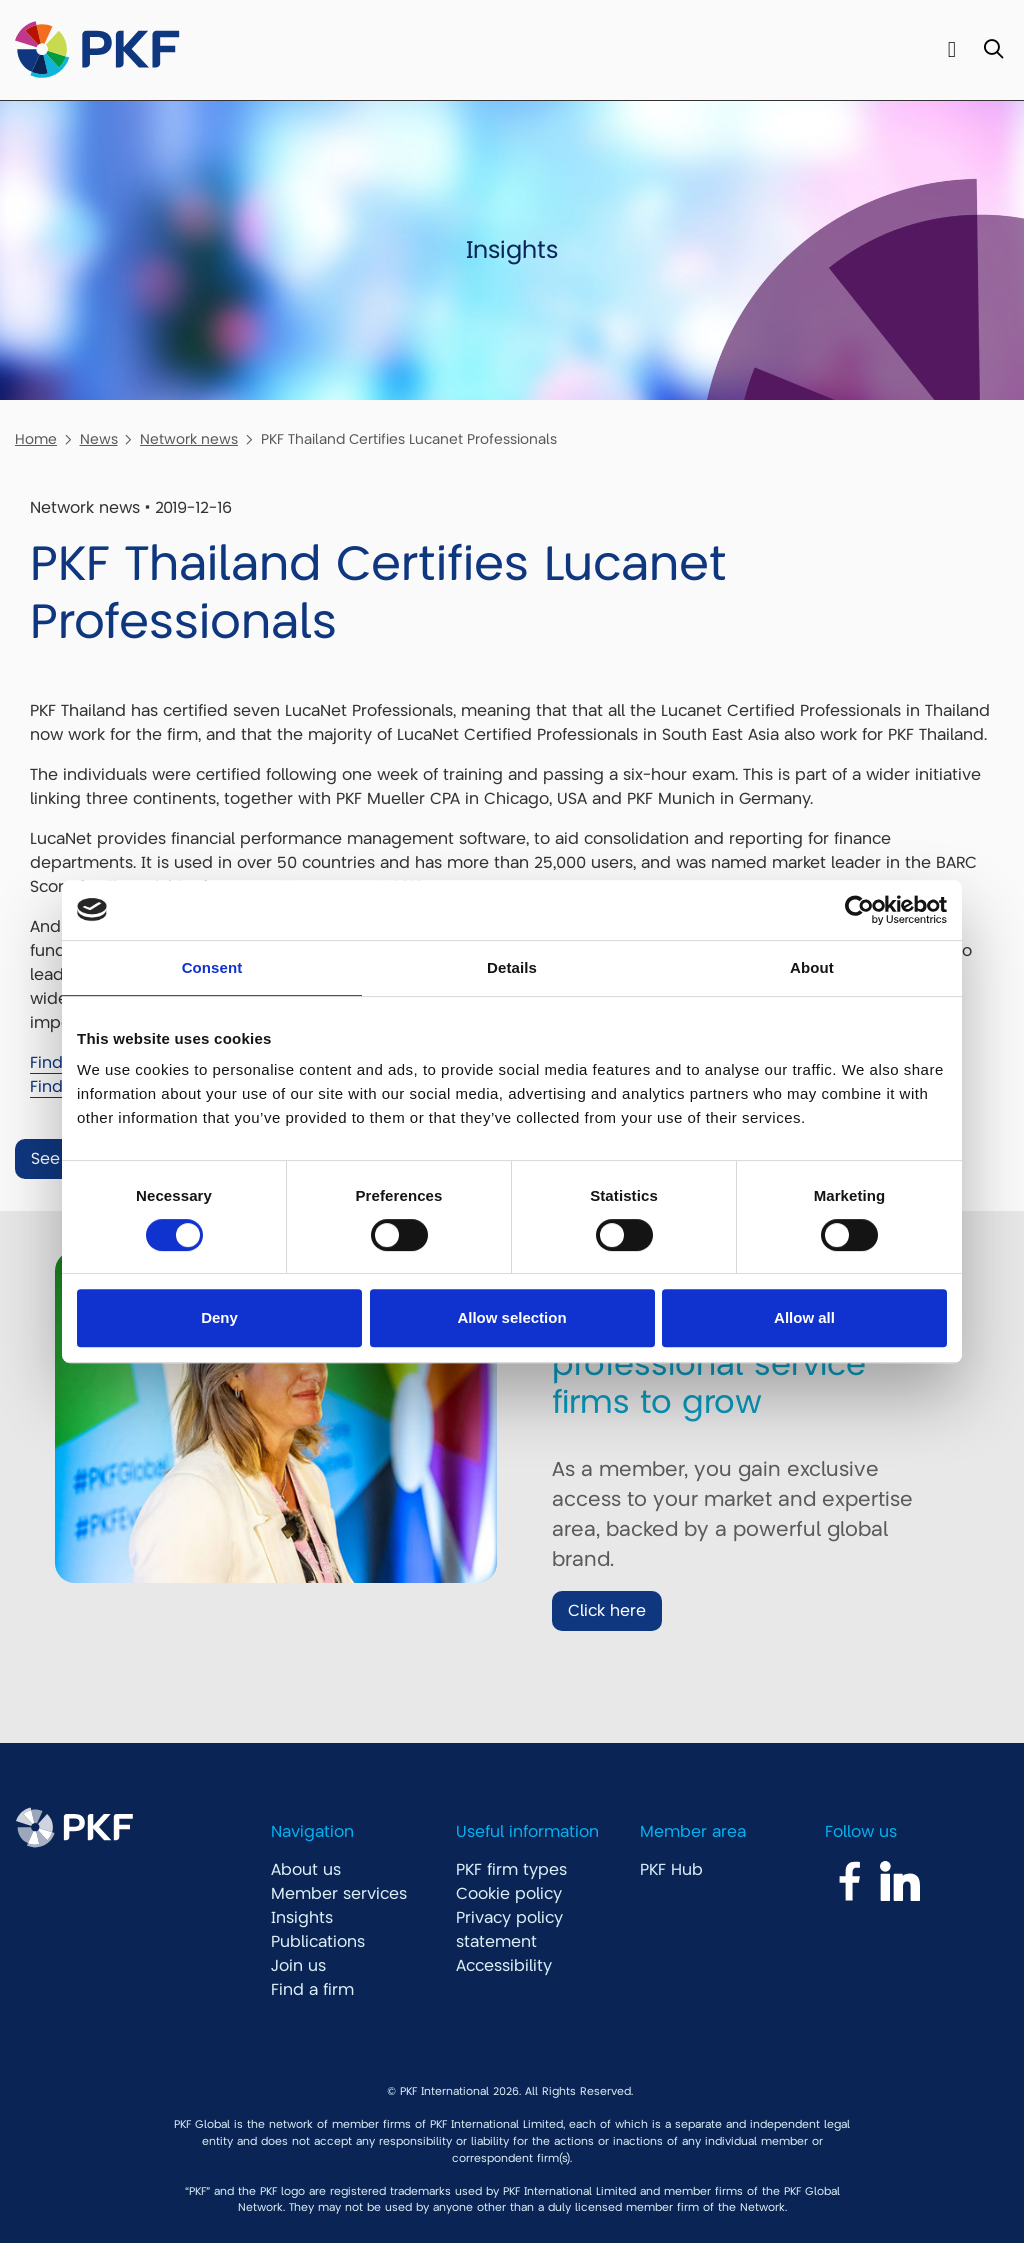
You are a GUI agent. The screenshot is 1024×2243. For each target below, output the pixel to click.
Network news (189, 439)
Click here (607, 1611)
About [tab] (812, 967)
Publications (318, 1942)
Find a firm (312, 1990)
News (99, 439)
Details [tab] (512, 967)
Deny (219, 1317)
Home (36, 439)
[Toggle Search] (993, 50)
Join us (298, 1966)
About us (306, 1870)
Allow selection (511, 1317)
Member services (339, 1894)
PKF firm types (511, 1870)
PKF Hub (671, 1870)
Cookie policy (509, 1894)
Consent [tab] (212, 967)
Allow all (804, 1317)
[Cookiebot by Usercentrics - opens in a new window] (859, 910)
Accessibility (504, 1966)
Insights (302, 1918)
